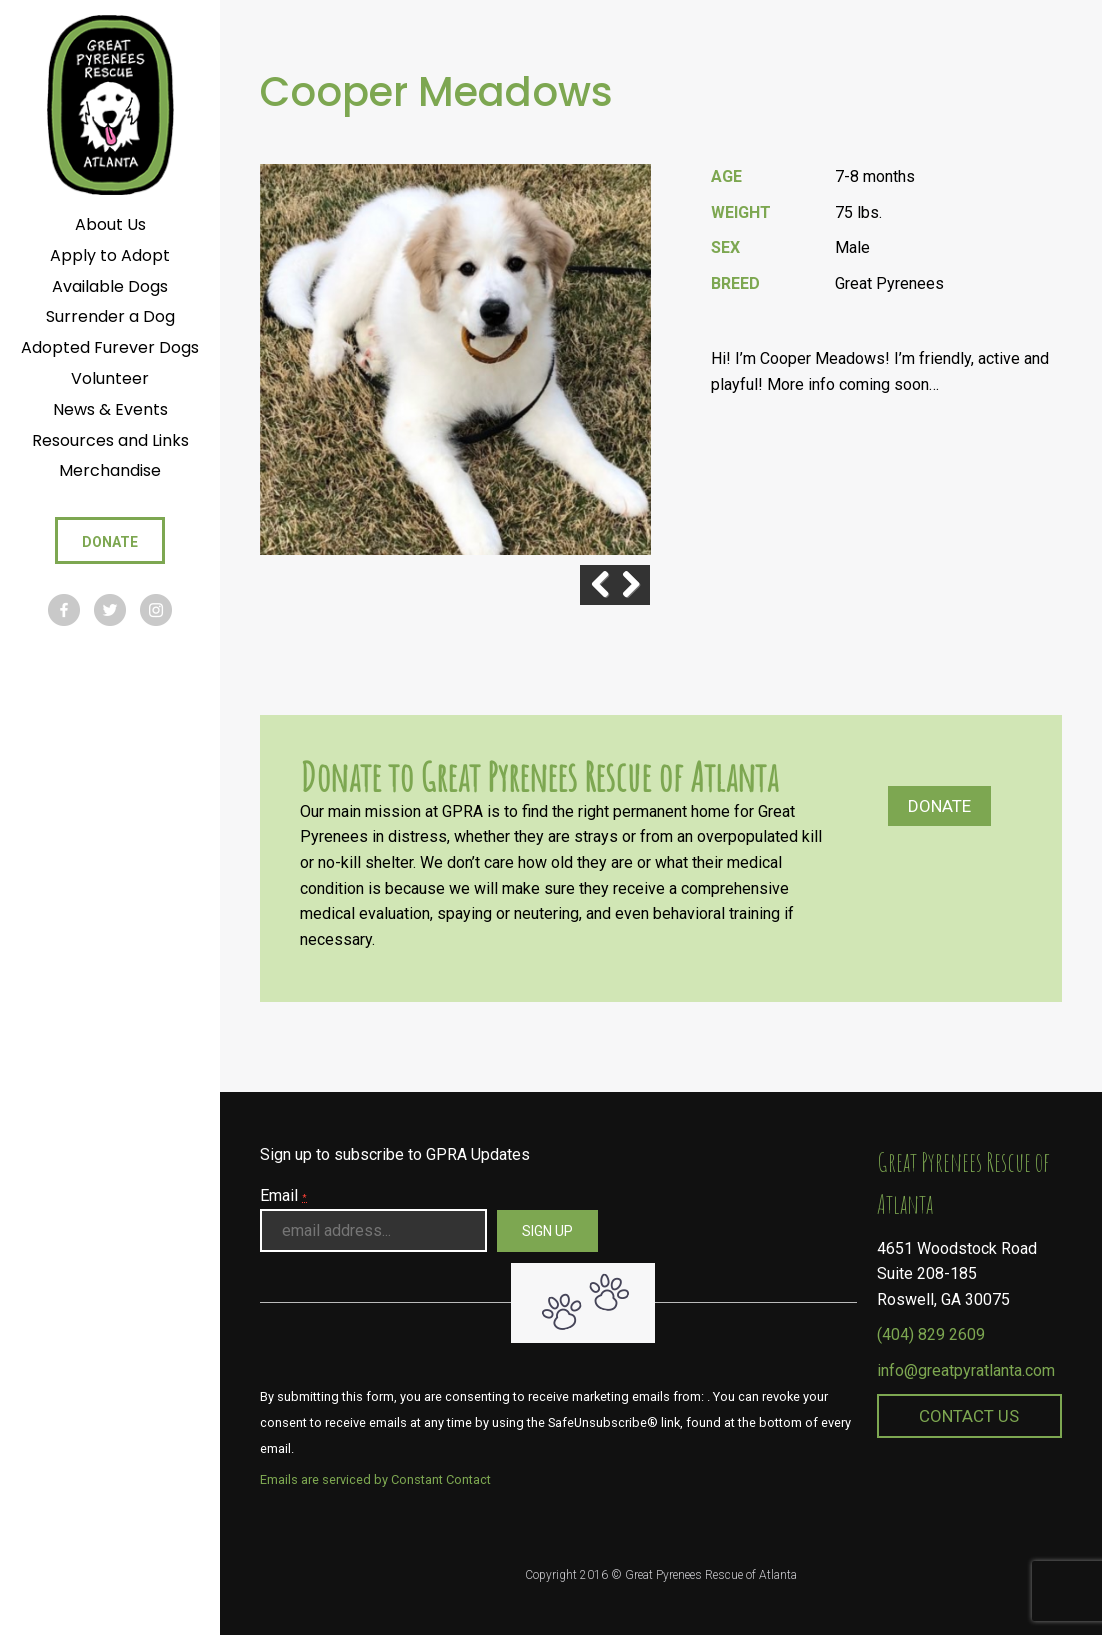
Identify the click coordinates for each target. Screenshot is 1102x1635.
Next (630, 585)
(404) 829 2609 (931, 1334)
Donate (939, 806)
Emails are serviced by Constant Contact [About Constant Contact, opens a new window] (375, 1479)
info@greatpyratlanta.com (966, 1370)
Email (283, 1195)
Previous (580, 585)
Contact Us (969, 1416)
